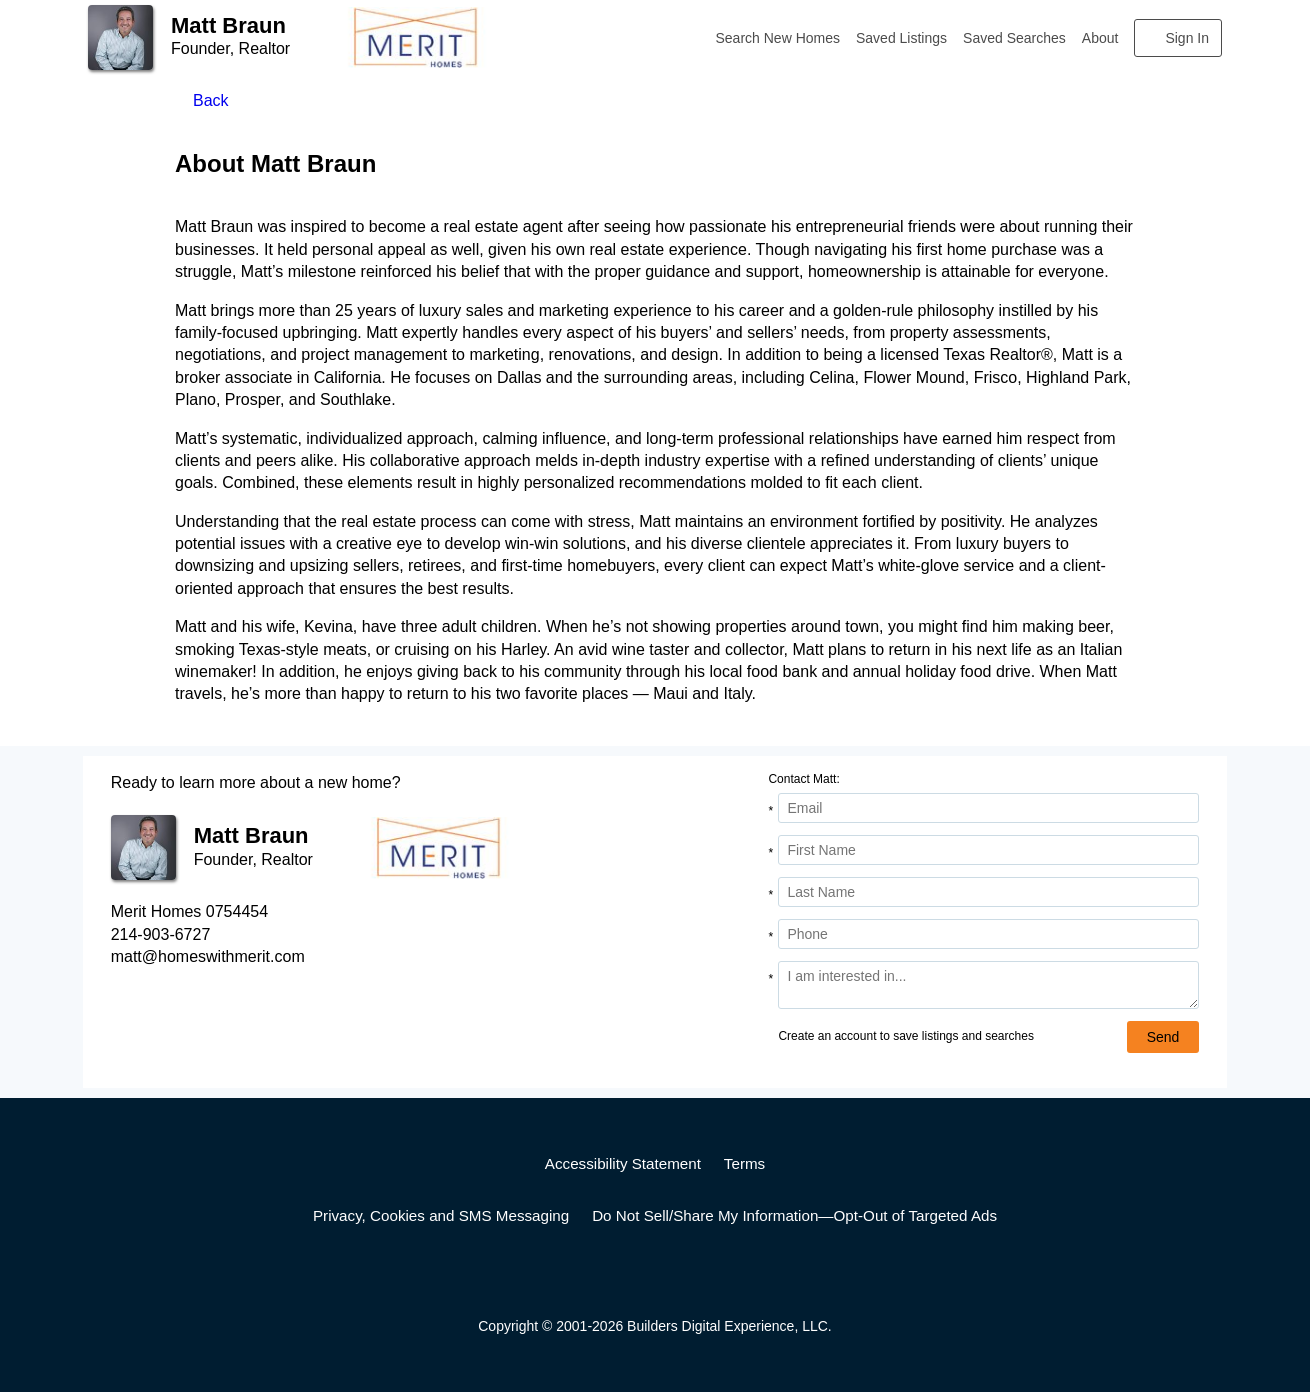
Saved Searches (1014, 38)
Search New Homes (778, 38)
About (1100, 38)
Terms (744, 1163)
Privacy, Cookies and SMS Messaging (441, 1215)
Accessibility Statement (623, 1163)
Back (211, 100)
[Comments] (988, 985)
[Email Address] (988, 808)
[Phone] (988, 934)
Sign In (1187, 38)
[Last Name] (988, 892)
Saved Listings (901, 38)
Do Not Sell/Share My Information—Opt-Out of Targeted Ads (794, 1215)
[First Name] (988, 850)
